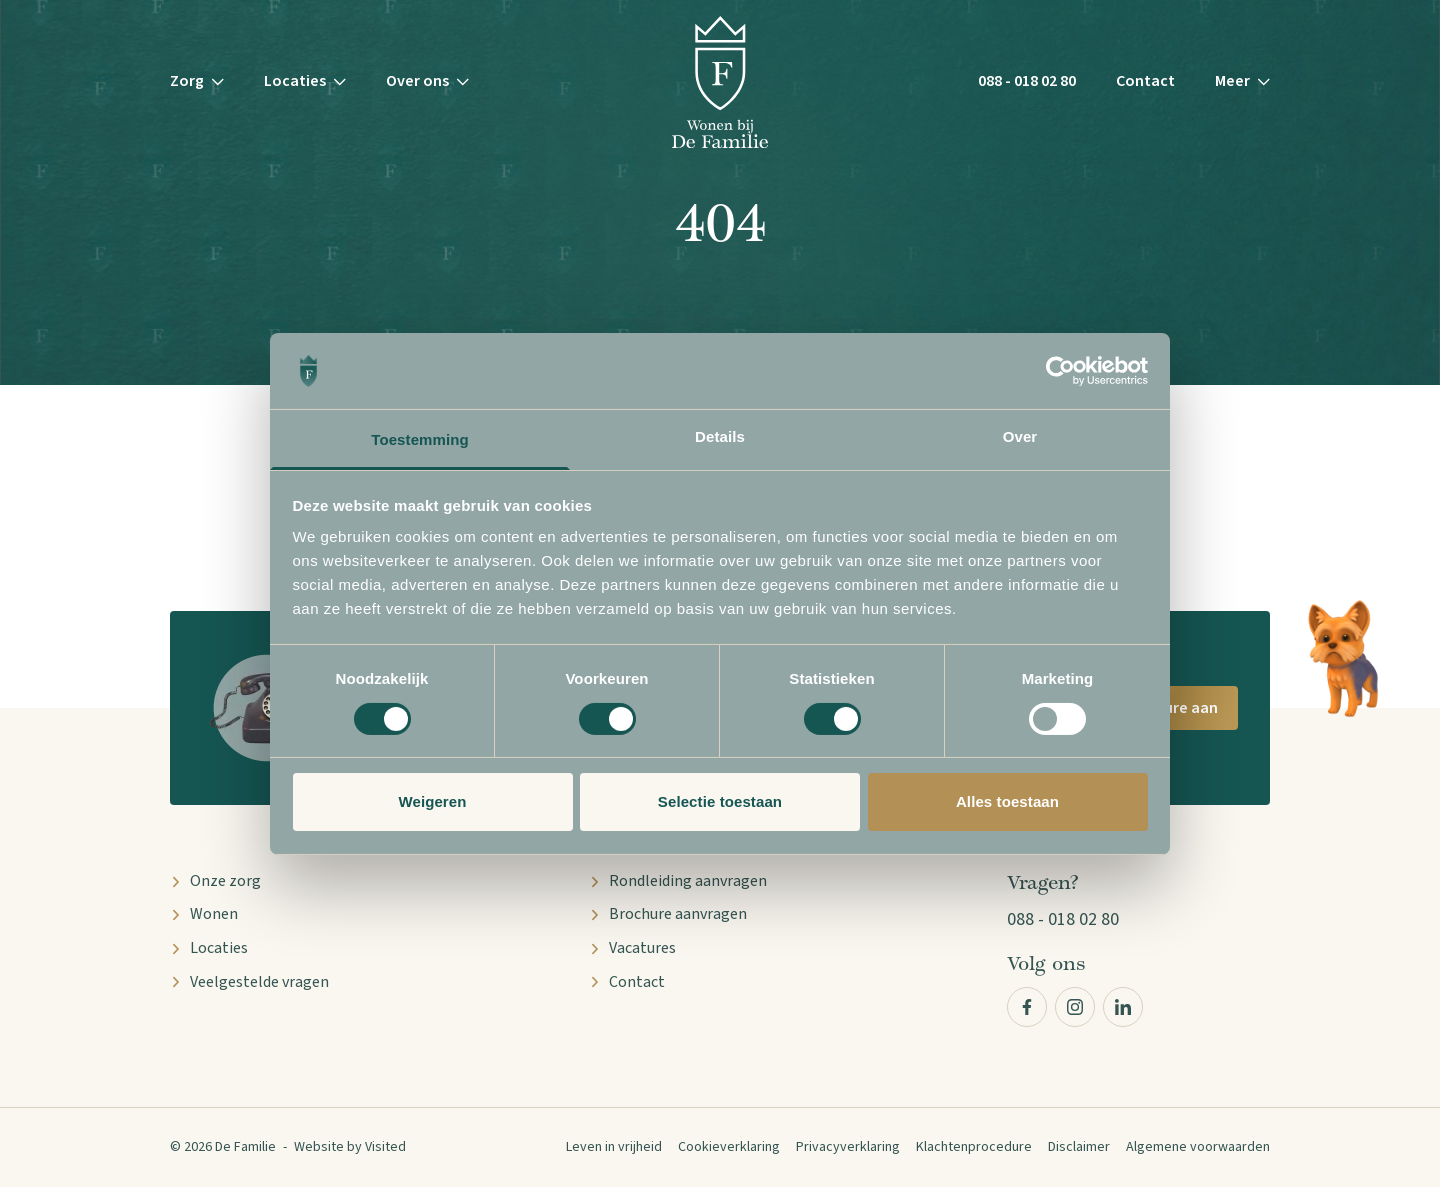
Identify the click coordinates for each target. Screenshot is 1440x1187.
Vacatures (632, 948)
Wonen (204, 914)
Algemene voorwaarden (1198, 1147)
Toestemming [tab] (420, 439)
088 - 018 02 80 (1027, 81)
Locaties (209, 948)
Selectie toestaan (720, 801)
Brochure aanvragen (668, 914)
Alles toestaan (1007, 801)
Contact (1145, 81)
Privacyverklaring (848, 1147)
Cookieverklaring (729, 1147)
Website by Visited (350, 1147)
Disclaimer (1079, 1147)
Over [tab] (1020, 436)
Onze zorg (215, 881)
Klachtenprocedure (974, 1147)
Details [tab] (720, 436)
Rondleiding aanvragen (678, 881)
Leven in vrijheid (614, 1147)
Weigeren (432, 801)
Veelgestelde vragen (249, 982)
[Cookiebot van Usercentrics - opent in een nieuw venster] (1060, 371)
